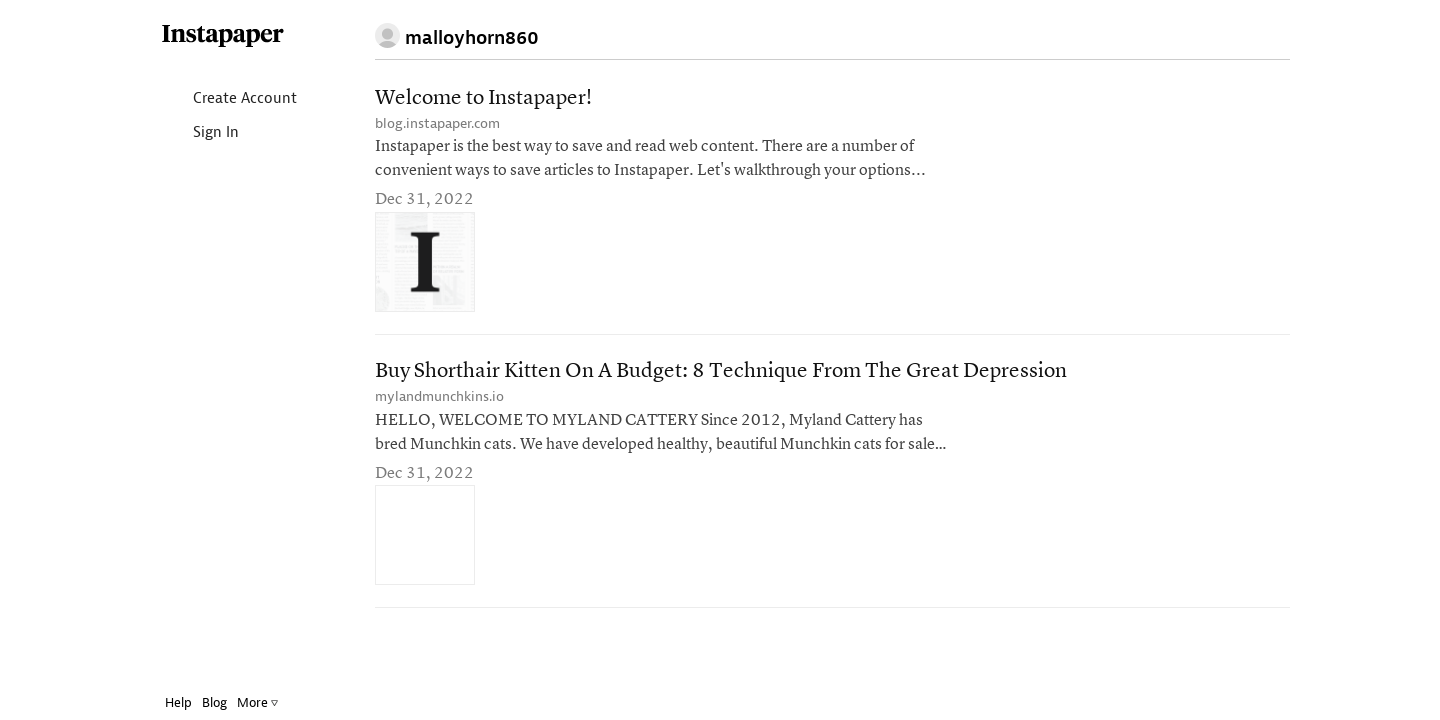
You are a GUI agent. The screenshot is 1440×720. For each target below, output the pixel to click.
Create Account (213, 99)
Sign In (184, 133)
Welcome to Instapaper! (483, 98)
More (242, 702)
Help (163, 702)
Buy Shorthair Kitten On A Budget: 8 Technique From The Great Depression (721, 371)
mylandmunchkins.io (439, 396)
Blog (199, 702)
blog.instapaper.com (437, 123)
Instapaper (208, 36)
